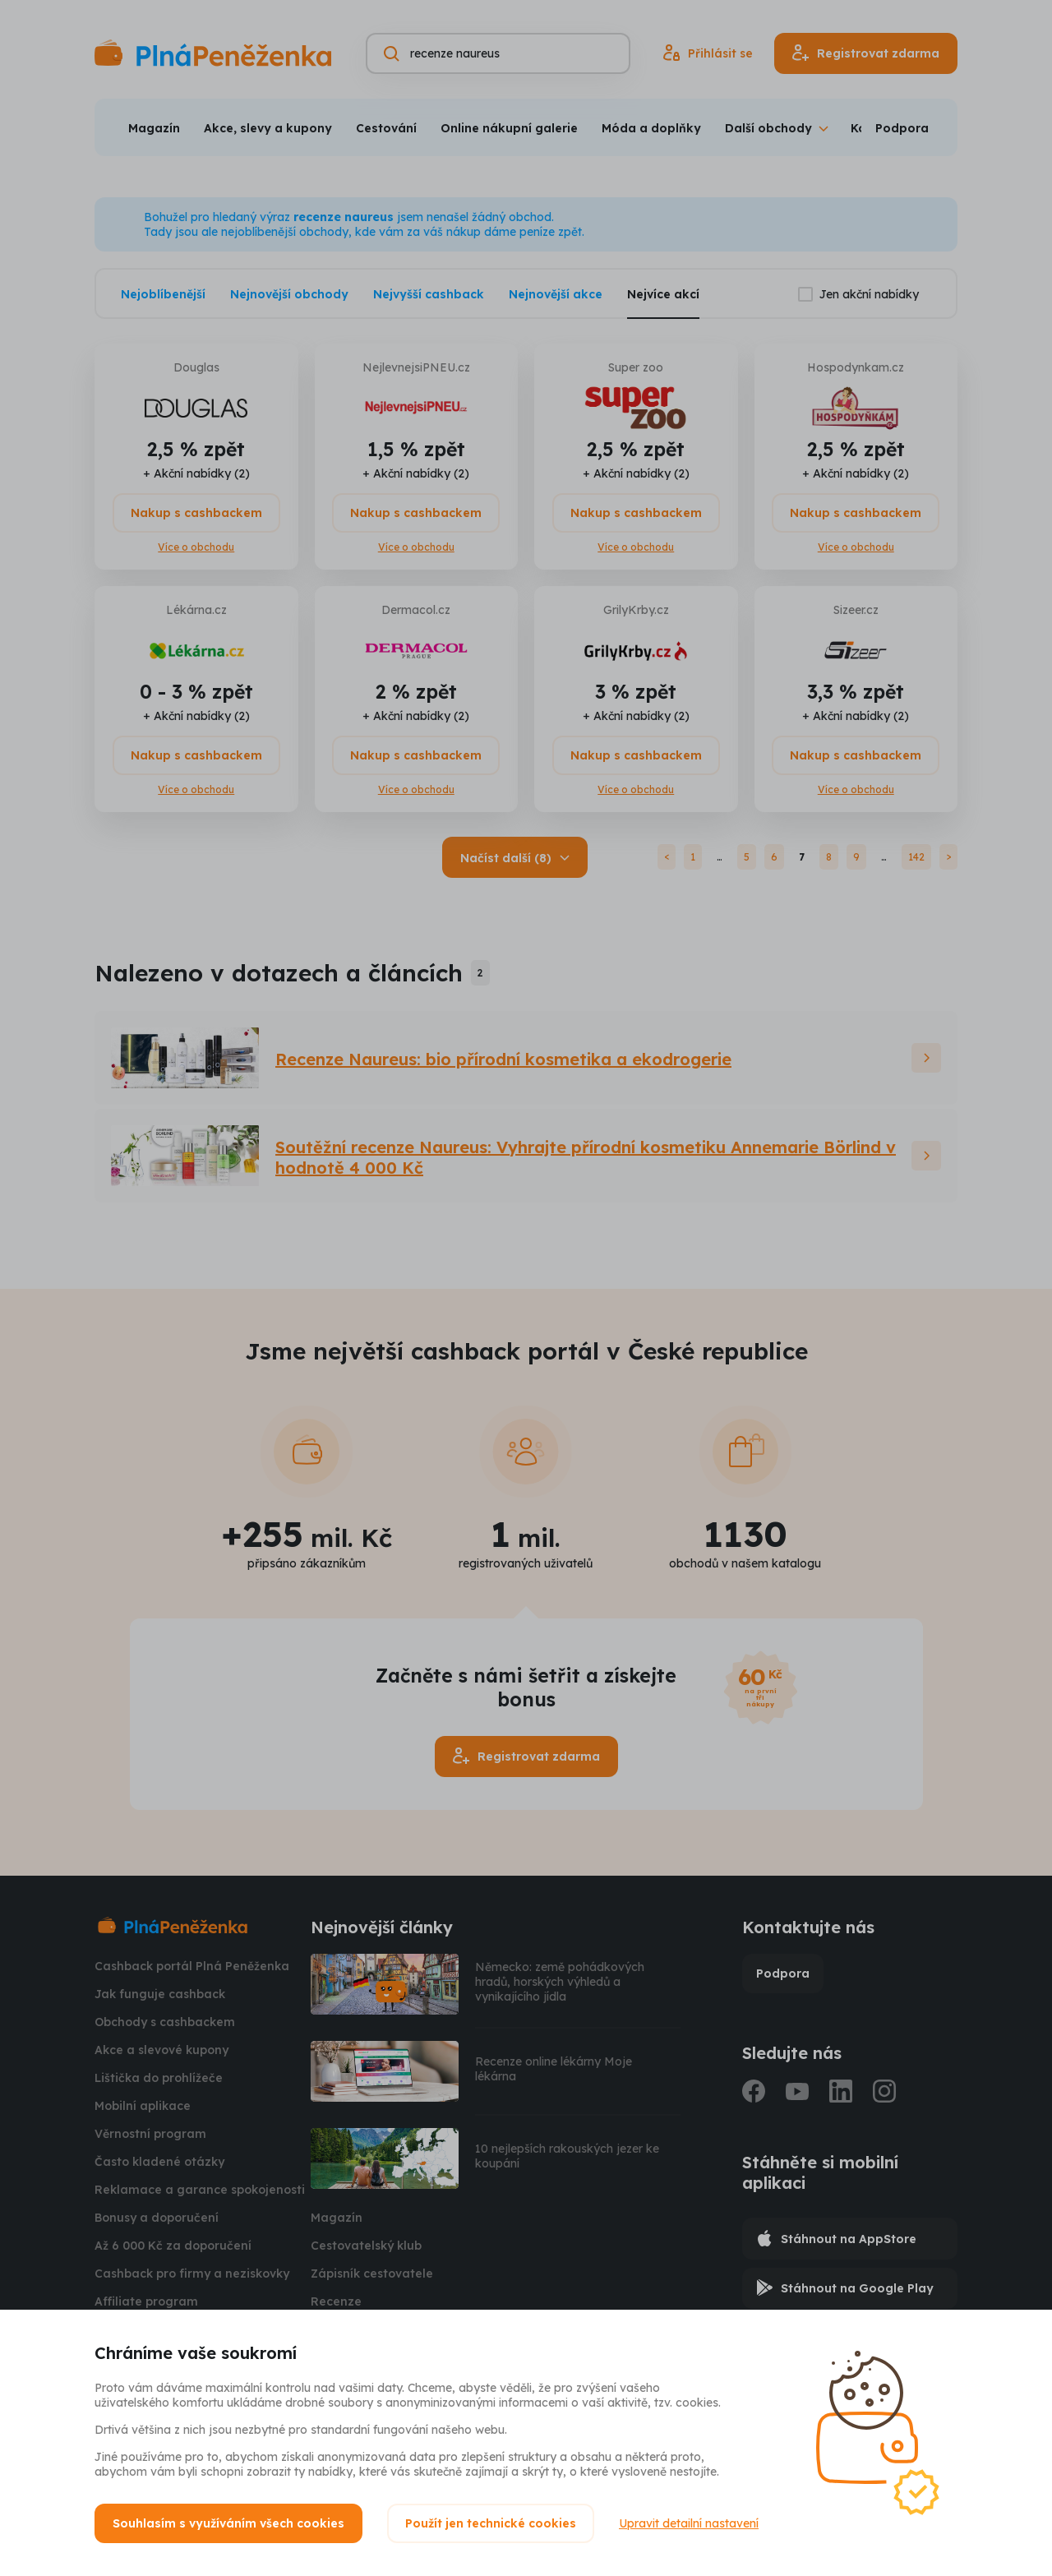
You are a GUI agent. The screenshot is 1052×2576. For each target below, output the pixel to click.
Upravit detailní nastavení (689, 2523)
